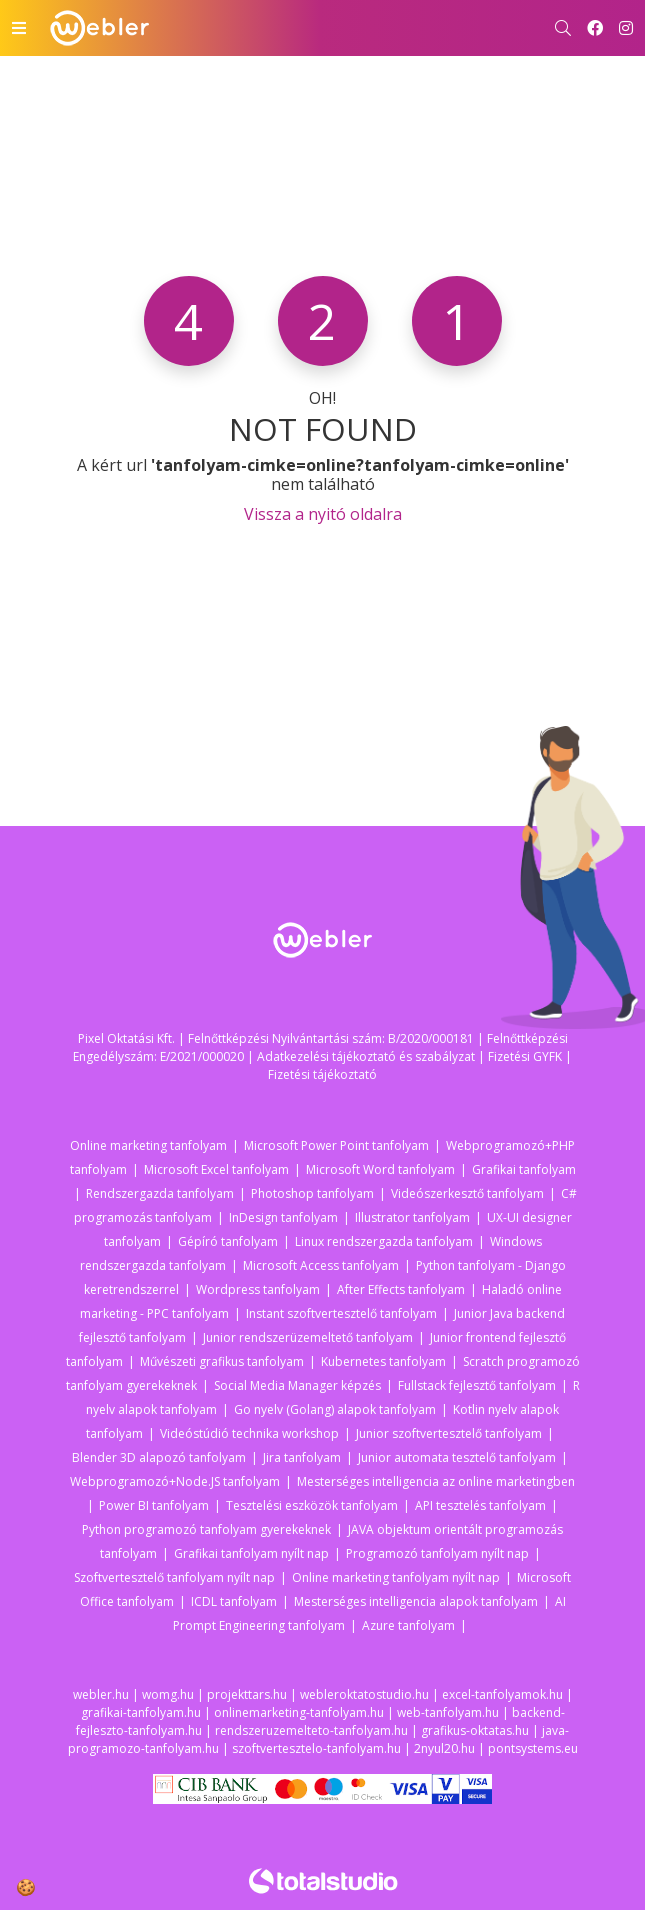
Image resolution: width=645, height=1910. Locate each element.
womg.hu (168, 1694)
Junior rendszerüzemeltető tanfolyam (308, 1337)
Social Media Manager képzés (297, 1385)
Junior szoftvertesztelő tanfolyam (449, 1433)
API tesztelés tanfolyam (480, 1505)
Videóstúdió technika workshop (249, 1433)
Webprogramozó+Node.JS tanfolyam (175, 1481)
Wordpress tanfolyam (258, 1289)
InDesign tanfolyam (283, 1217)
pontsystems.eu (533, 1748)
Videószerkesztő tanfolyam (467, 1193)
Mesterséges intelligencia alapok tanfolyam (416, 1601)
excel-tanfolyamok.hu (502, 1694)
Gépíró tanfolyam (228, 1241)
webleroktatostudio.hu (364, 1694)
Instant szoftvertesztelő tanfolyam (341, 1313)
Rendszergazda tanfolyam (160, 1193)
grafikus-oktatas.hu (475, 1730)
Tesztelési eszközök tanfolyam (312, 1505)
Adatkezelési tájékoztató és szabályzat (366, 1056)
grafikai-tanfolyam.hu (141, 1712)
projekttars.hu (247, 1694)
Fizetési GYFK (525, 1056)
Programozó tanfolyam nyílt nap (437, 1553)
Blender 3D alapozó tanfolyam (159, 1457)
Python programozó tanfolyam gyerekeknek (206, 1529)
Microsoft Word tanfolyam (380, 1169)
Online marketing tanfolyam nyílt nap (396, 1577)
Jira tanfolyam (302, 1457)
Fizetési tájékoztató (322, 1074)
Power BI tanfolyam (154, 1505)
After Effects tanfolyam (401, 1289)
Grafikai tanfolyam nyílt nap (251, 1553)
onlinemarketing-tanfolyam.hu (299, 1712)
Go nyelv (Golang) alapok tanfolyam (335, 1409)
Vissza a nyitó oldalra (323, 514)
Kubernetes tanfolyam (383, 1361)
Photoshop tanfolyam (312, 1193)
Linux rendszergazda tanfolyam (384, 1241)
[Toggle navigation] (19, 28)
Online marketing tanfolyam (148, 1145)
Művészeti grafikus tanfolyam (222, 1361)
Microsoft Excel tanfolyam (216, 1169)
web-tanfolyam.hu (448, 1712)
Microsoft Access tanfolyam (321, 1265)
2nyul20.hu (444, 1748)
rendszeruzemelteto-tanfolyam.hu (311, 1730)
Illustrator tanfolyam (412, 1217)
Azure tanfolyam (408, 1625)
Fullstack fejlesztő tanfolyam (477, 1385)
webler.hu (101, 1694)
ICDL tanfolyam (234, 1601)
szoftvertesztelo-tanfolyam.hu (316, 1748)
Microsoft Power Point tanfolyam (336, 1145)
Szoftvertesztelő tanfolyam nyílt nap (174, 1577)
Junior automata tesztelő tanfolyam (457, 1457)
